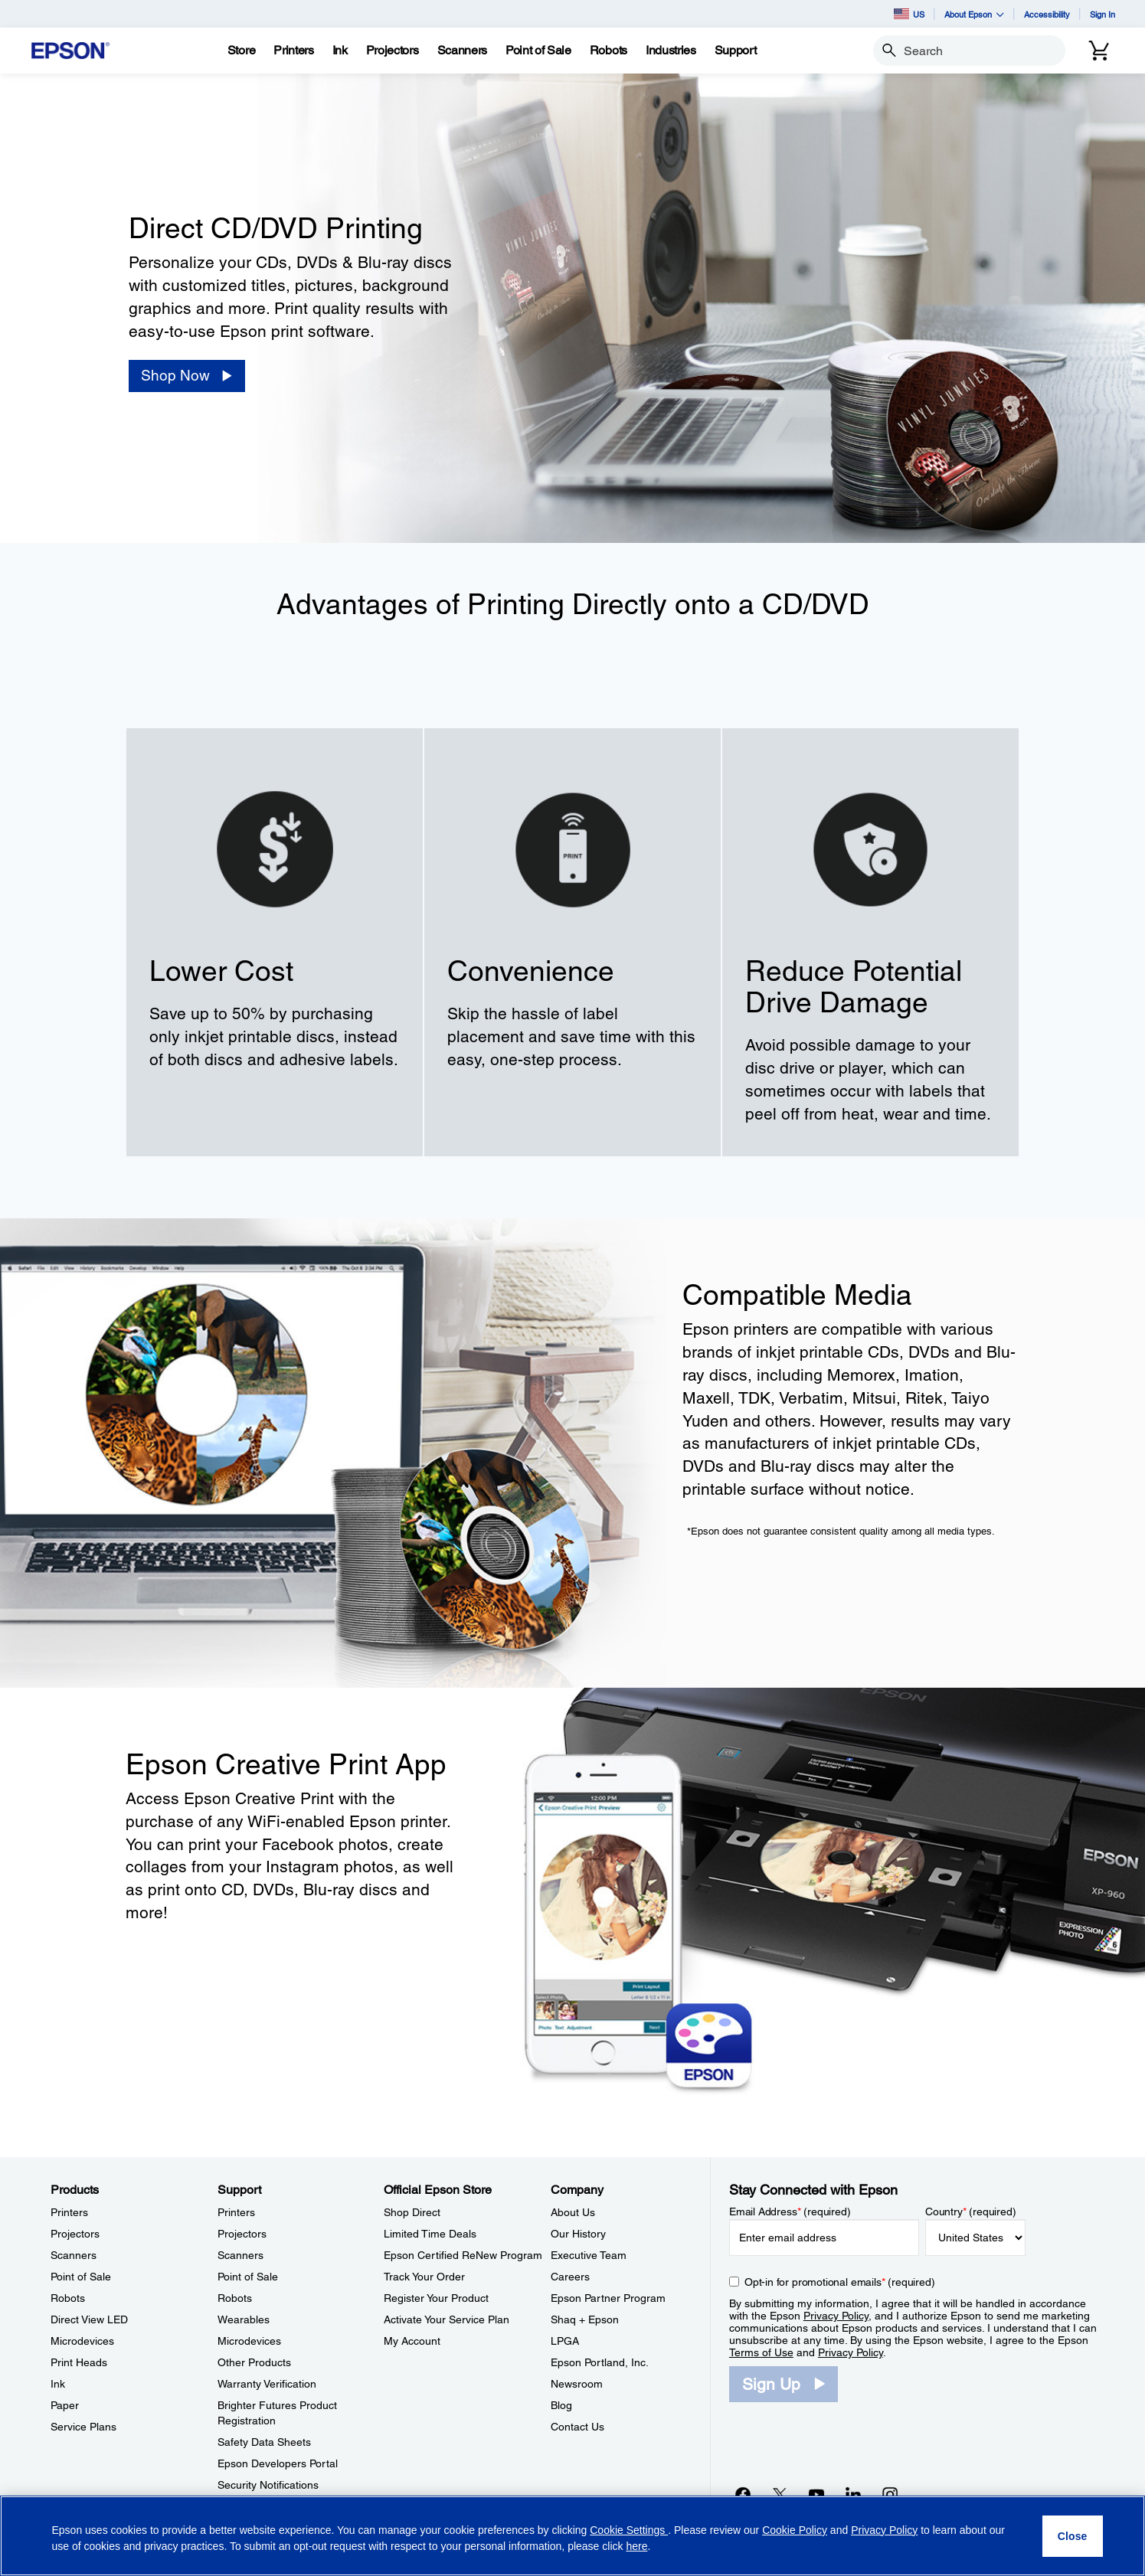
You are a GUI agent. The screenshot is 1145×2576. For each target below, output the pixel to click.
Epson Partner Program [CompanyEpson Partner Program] (608, 2298)
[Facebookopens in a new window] (743, 2494)
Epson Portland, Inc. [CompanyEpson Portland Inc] (600, 2362)
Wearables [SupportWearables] (244, 2319)
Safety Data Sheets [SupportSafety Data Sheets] (264, 2442)
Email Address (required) (790, 2211)
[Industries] (671, 51)
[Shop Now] (187, 376)
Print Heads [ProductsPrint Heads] (79, 2362)
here (636, 2546)
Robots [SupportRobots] (235, 2298)
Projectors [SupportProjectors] (242, 2234)
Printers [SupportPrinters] (236, 2212)
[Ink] (340, 51)
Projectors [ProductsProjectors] (75, 2234)
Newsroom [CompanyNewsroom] (577, 2384)
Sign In (1102, 14)
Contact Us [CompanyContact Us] (577, 2427)
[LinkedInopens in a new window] (853, 2494)
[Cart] (1099, 50)
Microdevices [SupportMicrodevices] (249, 2341)
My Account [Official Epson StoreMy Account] (412, 2341)
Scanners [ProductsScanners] (74, 2255)
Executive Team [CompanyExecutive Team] (588, 2255)
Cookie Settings (629, 2530)
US (909, 13)
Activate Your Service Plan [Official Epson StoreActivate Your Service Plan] (446, 2319)
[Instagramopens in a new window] (890, 2494)
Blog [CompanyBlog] (561, 2405)
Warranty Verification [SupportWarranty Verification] (267, 2384)
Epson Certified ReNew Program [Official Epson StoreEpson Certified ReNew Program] (463, 2255)
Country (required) (970, 2211)
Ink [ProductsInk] (58, 2384)
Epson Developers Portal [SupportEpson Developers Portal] (278, 2463)
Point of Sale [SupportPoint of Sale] (248, 2276)
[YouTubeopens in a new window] (816, 2494)
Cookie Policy (794, 2530)
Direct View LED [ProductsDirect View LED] (89, 2319)
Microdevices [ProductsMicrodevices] (82, 2341)
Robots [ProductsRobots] (68, 2298)
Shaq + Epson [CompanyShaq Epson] (585, 2319)
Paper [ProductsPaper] (65, 2405)
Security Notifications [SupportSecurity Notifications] (268, 2485)
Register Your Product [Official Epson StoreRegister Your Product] (436, 2298)
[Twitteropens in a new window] (779, 2494)
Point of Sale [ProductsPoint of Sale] (81, 2276)
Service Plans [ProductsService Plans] (83, 2427)
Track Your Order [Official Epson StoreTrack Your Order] (424, 2276)
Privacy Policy (836, 2316)
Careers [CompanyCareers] (570, 2276)
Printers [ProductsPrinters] (69, 2212)
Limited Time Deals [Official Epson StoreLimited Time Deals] (430, 2234)
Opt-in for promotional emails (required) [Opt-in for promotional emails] (839, 2282)
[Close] (1072, 2536)
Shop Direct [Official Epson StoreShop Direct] (412, 2212)
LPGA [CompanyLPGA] (565, 2341)
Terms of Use (761, 2352)
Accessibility (1047, 14)
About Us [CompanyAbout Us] (573, 2212)
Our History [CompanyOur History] (578, 2234)
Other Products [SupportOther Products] (254, 2362)
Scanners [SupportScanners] (240, 2255)
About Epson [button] (974, 14)
